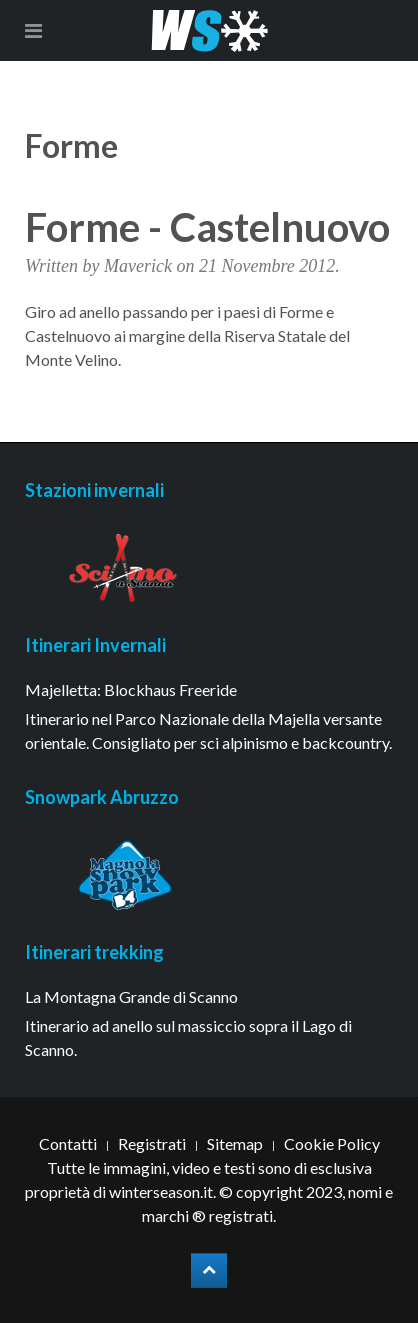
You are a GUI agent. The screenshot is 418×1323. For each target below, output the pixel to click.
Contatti (68, 1143)
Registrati (152, 1143)
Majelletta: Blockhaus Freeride (131, 689)
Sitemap (235, 1143)
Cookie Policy (332, 1143)
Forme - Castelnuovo (207, 227)
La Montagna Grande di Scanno (131, 996)
